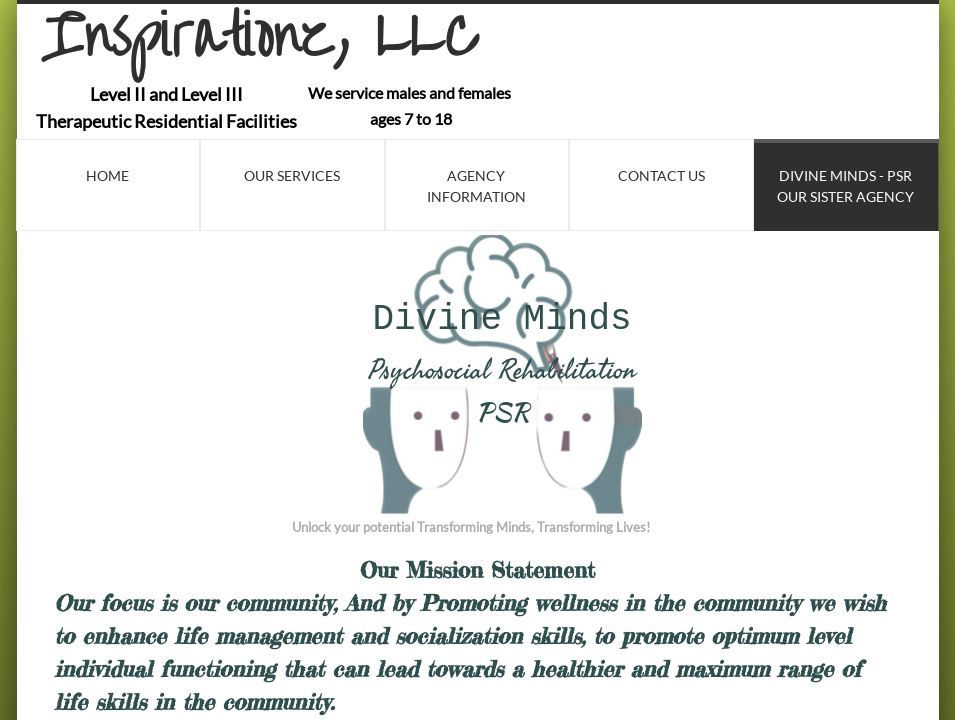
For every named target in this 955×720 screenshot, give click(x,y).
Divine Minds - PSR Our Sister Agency (845, 186)
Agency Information (476, 186)
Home (107, 175)
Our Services (292, 175)
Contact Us (661, 175)
